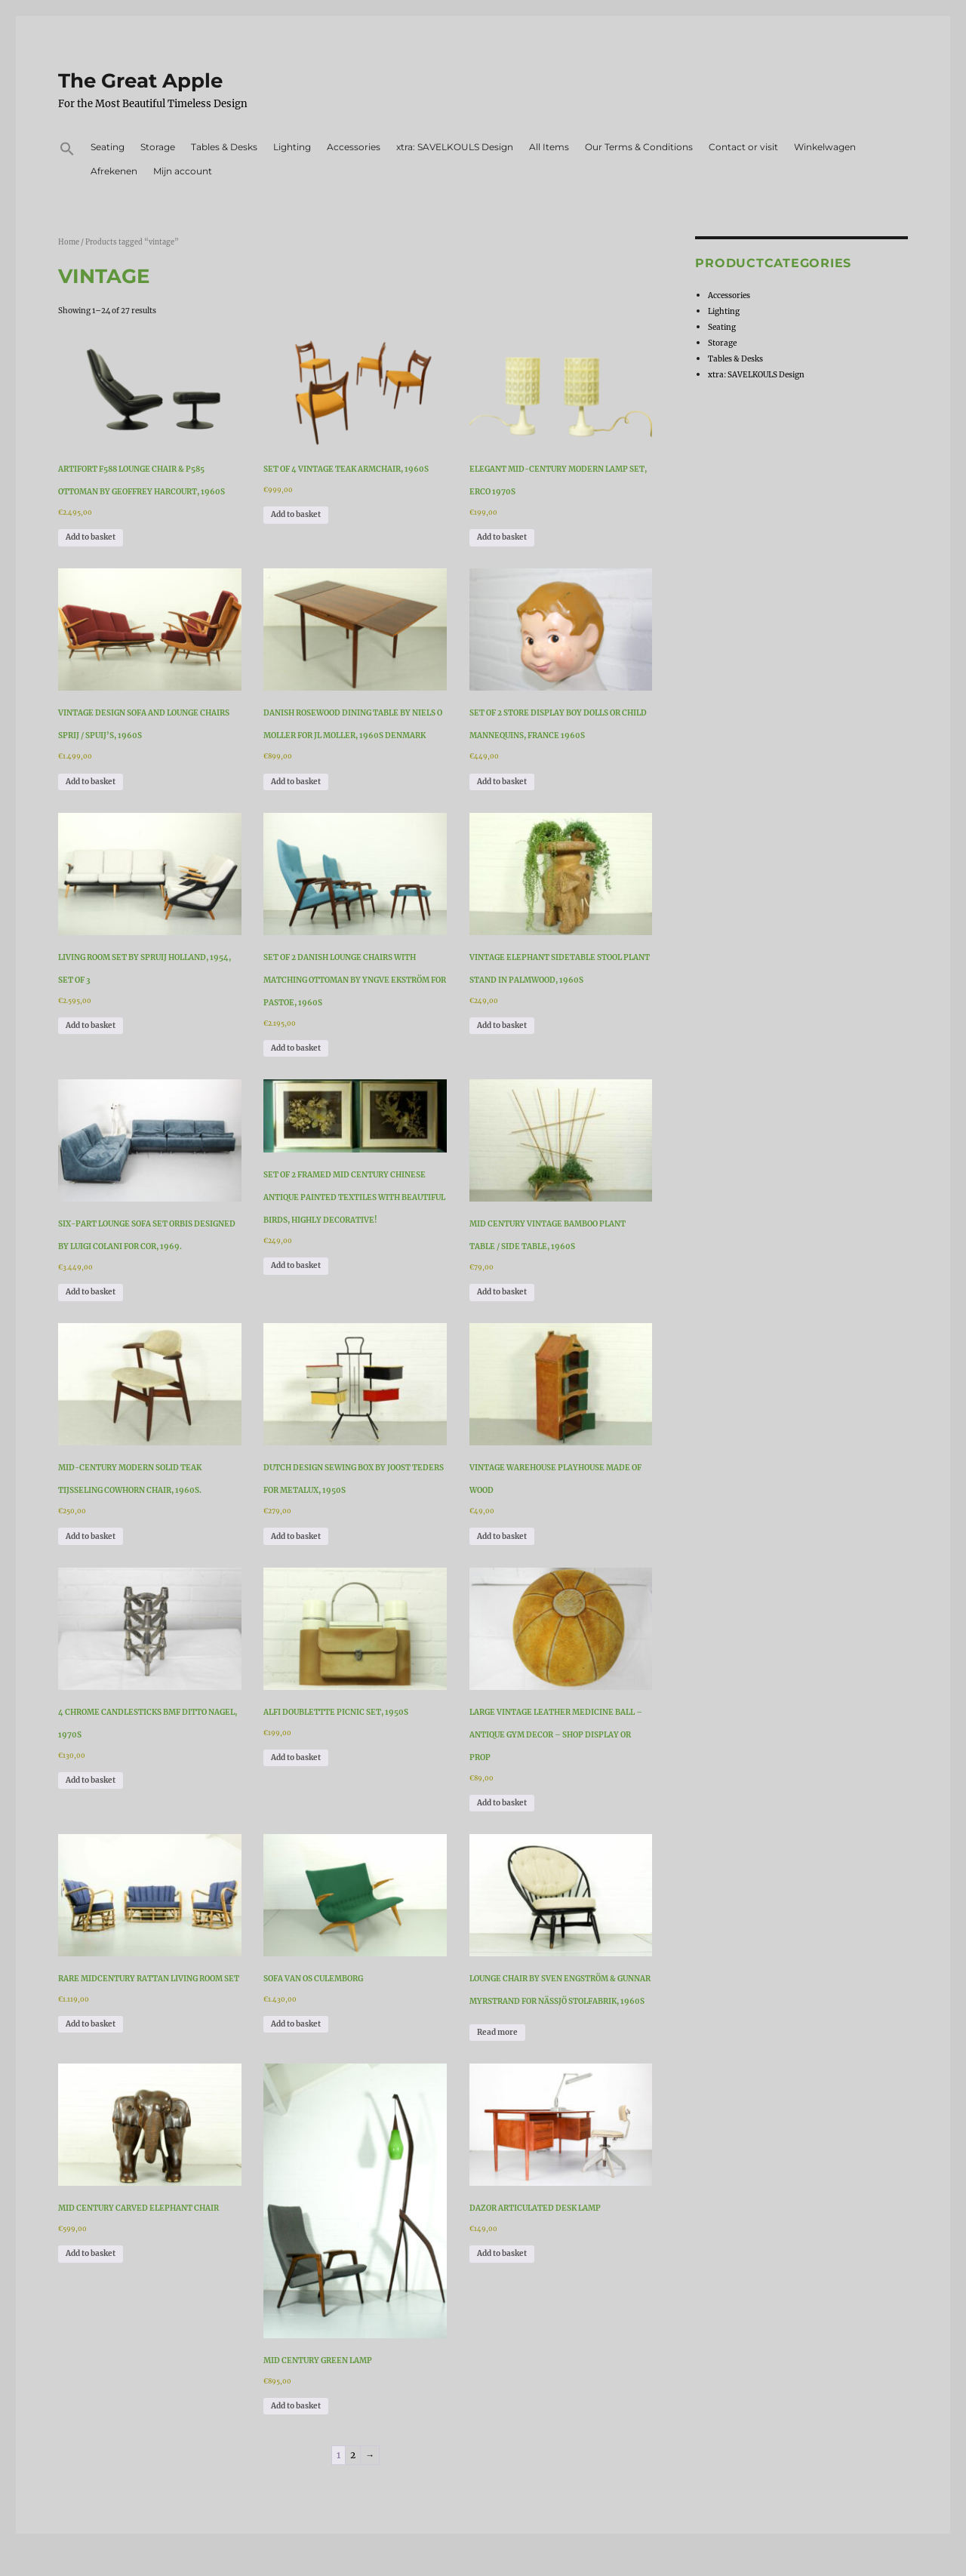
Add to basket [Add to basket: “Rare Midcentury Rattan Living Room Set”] (90, 2024)
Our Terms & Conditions (639, 146)
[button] (67, 151)
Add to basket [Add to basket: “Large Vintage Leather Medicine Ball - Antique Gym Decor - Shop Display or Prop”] (502, 1803)
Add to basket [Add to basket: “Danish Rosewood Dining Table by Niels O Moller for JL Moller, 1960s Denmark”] (296, 781)
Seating (108, 146)
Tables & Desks (224, 146)
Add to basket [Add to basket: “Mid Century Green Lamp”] (296, 2406)
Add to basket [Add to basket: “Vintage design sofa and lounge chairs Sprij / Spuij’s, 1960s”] (90, 781)
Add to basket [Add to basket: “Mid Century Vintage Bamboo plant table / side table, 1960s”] (502, 1292)
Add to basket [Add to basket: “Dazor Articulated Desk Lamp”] (502, 2253)
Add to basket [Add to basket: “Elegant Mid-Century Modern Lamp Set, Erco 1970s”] (502, 537)
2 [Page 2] (352, 2455)
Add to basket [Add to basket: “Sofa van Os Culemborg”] (296, 2024)
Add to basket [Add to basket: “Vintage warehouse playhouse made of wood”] (502, 1536)
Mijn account (182, 171)
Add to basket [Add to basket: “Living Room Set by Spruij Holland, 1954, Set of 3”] (90, 1025)
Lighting (292, 146)
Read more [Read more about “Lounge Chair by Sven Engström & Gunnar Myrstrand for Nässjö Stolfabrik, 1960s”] (497, 2032)
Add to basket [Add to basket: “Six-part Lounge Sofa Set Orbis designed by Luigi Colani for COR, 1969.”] (90, 1292)
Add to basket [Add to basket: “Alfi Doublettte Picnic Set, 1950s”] (296, 1757)
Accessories (353, 146)
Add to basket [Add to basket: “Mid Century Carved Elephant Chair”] (90, 2253)
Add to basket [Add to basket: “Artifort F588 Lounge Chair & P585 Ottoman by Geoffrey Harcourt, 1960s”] (90, 537)
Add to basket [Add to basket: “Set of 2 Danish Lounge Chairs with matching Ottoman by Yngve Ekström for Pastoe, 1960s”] (296, 1048)
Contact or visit (743, 146)
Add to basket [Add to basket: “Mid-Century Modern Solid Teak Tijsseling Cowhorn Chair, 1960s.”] (90, 1536)
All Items (549, 146)
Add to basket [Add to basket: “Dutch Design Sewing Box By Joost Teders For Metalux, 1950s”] (296, 1536)
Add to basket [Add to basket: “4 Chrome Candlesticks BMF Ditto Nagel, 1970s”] (90, 1780)
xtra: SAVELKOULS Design (454, 146)
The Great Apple (140, 81)
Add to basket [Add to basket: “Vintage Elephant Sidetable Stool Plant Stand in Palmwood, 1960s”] (502, 1025)
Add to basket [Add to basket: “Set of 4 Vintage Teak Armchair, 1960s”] (296, 514)
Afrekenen (114, 171)
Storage (157, 146)
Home (68, 242)
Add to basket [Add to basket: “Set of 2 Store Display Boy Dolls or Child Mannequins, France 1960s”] (502, 781)
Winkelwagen (825, 146)
